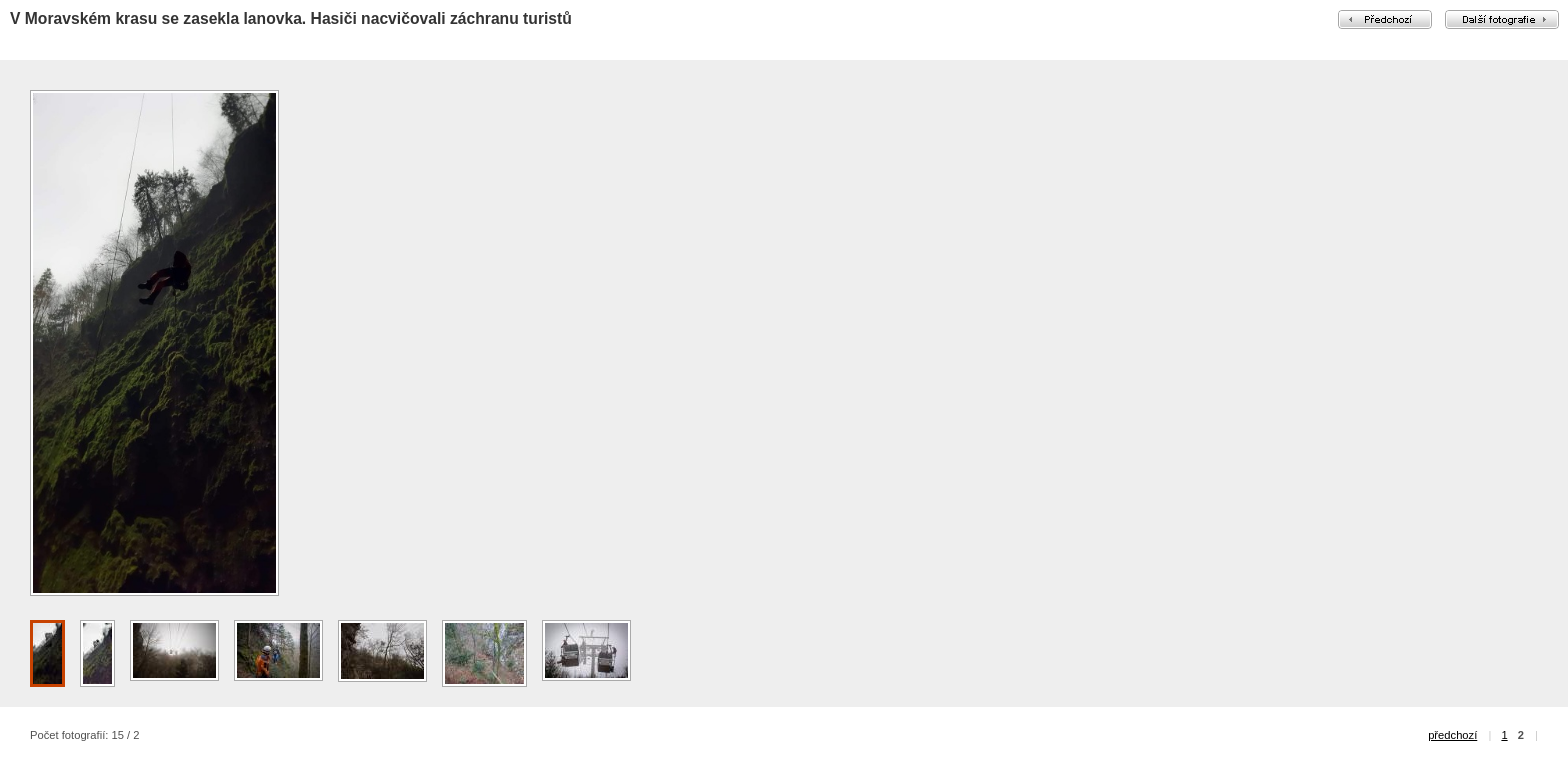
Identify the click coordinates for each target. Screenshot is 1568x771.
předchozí (1452, 735)
